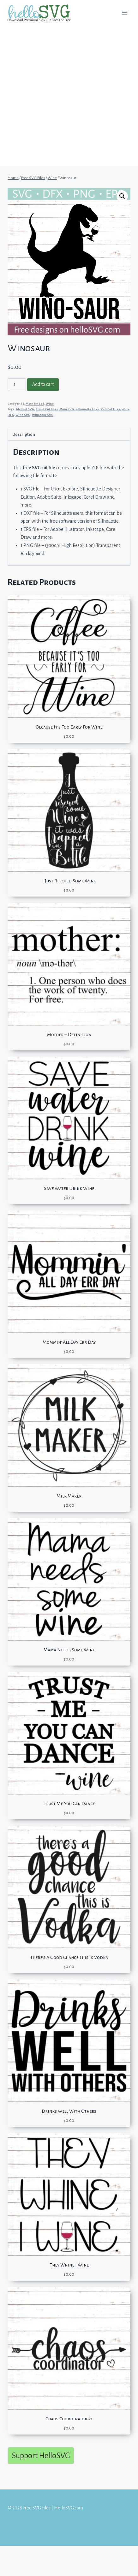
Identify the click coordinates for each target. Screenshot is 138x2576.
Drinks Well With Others (69, 2111)
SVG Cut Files (110, 409)
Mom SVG (66, 409)
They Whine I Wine (69, 2264)
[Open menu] (124, 12)
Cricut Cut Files (47, 409)
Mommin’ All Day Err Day (69, 1342)
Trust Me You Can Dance (69, 1803)
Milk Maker (69, 1495)
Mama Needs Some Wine (69, 1649)
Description (23, 434)
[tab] (69, 434)
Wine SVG (22, 415)
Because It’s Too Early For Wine (69, 727)
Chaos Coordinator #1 (69, 2418)
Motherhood (35, 403)
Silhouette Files (87, 409)
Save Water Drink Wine (69, 1188)
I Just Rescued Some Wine (69, 880)
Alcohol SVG (25, 409)
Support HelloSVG (41, 2455)
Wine (50, 403)
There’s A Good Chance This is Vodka (69, 1957)
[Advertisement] (69, 97)
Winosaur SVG (42, 415)
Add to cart (43, 384)
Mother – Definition (69, 1034)
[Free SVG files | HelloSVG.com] (42, 12)
